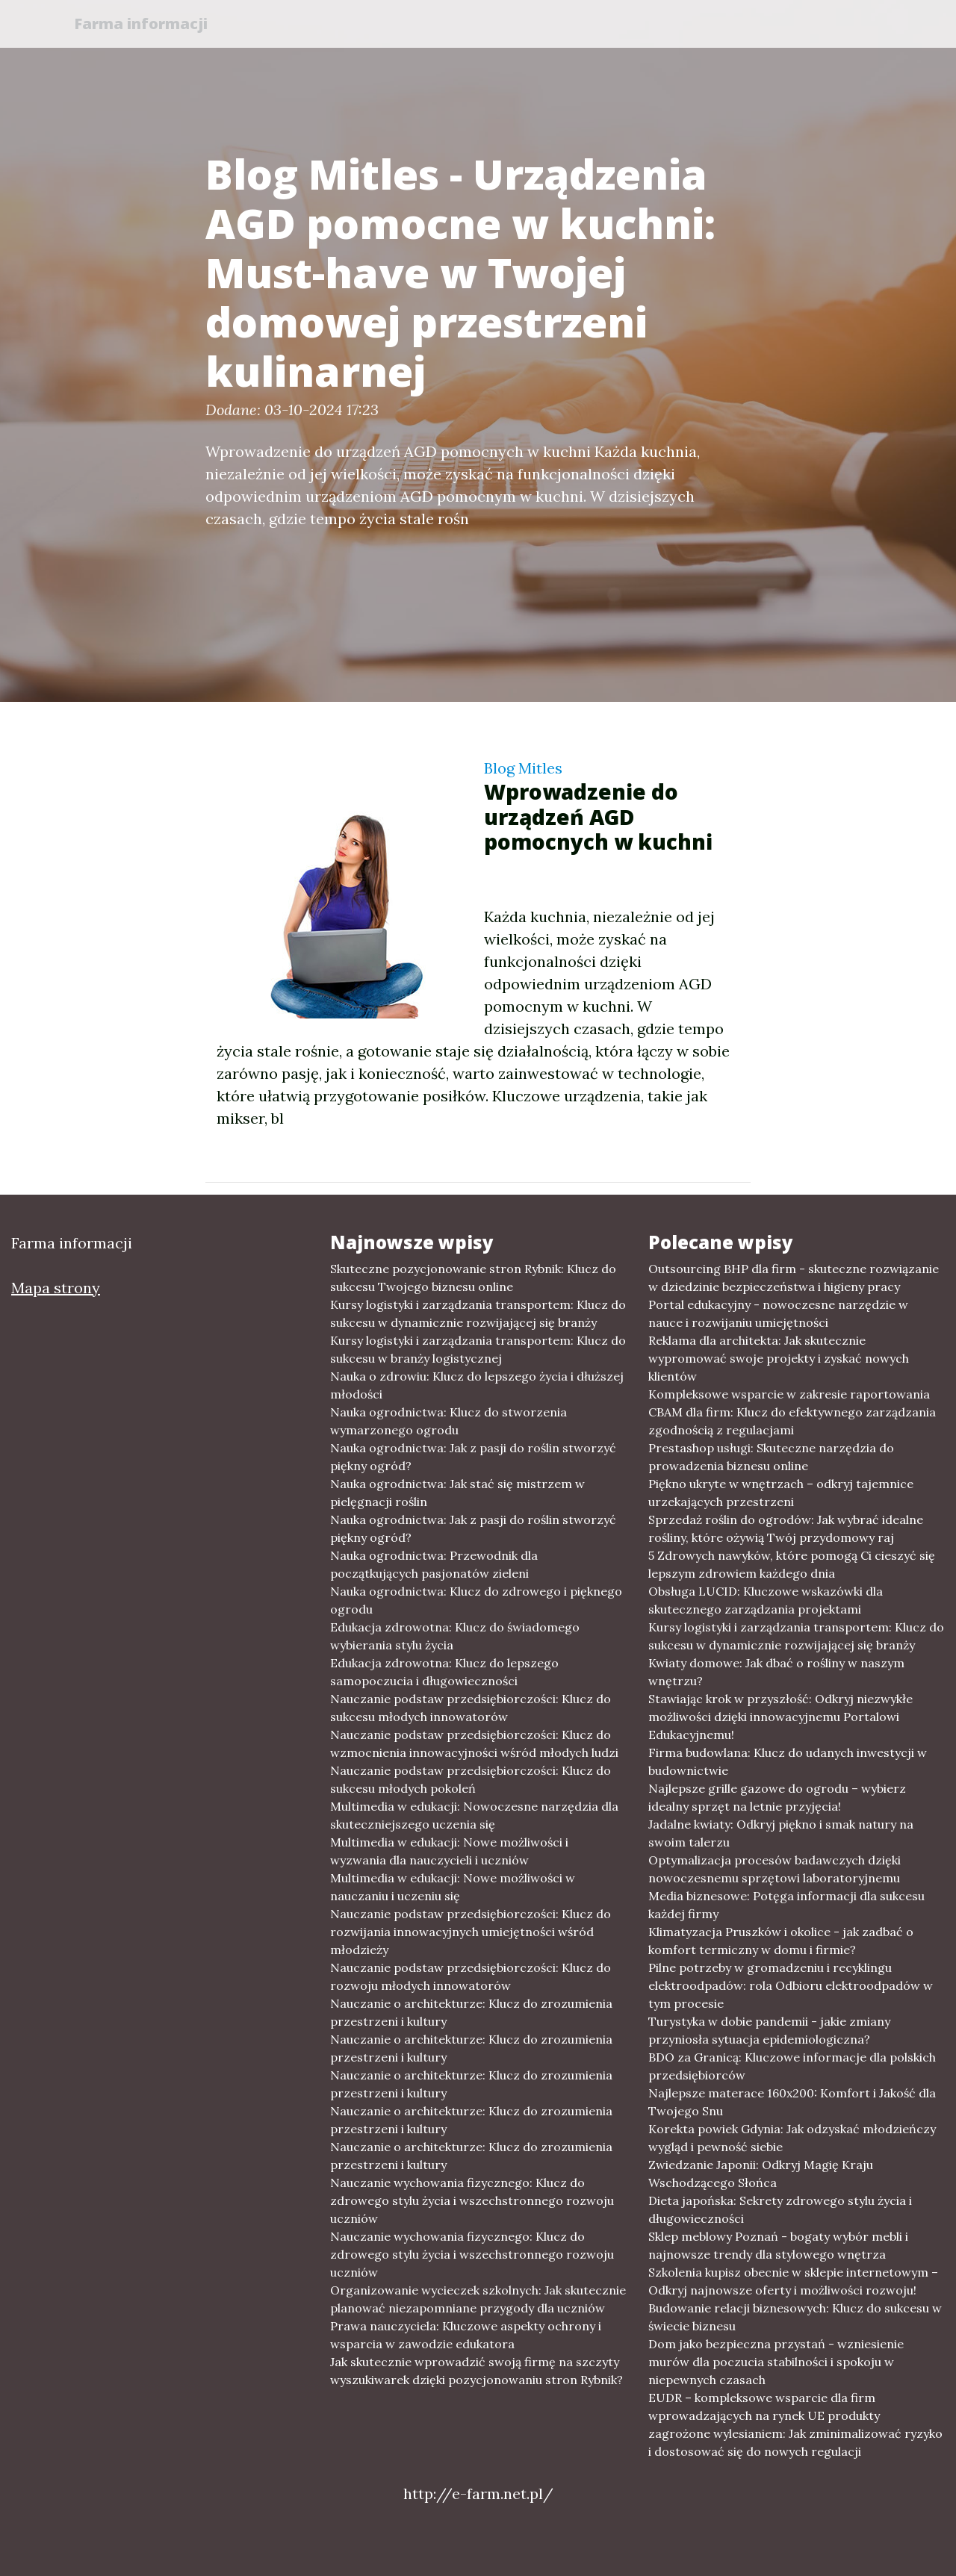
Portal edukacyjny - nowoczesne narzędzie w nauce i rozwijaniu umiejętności (778, 1313)
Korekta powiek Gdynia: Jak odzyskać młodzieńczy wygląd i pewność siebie (792, 2137)
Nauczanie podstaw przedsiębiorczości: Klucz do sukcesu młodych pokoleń (470, 1779)
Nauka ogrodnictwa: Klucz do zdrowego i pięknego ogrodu (476, 1600)
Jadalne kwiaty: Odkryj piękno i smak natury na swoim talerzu (780, 1833)
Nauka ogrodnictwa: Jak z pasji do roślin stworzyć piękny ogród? (473, 1456)
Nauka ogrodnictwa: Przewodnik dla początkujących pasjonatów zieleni (434, 1564)
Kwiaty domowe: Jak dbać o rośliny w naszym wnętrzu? (776, 1671)
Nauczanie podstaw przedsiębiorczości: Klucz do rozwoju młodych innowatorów (470, 1976)
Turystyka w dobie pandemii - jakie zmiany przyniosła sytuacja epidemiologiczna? (769, 2030)
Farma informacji (145, 24)
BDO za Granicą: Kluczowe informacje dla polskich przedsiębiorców (792, 2066)
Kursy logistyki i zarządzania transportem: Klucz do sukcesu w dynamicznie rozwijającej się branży (478, 1313)
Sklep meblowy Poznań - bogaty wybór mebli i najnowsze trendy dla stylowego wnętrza (778, 2245)
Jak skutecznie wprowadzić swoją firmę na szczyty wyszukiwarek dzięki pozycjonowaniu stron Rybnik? (476, 2370)
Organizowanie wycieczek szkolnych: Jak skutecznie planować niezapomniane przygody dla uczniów (478, 2299)
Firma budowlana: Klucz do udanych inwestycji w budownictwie (787, 1761)
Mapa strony (55, 1287)
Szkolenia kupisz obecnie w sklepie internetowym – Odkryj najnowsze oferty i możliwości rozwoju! (793, 2281)
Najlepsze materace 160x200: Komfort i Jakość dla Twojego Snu (792, 2101)
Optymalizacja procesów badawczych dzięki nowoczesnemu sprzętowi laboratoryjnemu (774, 1868)
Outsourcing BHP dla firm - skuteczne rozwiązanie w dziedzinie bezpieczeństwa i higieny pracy (793, 1277)
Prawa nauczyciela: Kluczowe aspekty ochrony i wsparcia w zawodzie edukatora (465, 2334)
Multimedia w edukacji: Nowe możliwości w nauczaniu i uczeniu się (452, 1886)
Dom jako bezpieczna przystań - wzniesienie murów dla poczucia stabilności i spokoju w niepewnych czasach (776, 2361)
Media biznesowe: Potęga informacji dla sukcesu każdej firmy (786, 1904)
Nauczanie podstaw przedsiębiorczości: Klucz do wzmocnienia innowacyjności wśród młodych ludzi (474, 1743)
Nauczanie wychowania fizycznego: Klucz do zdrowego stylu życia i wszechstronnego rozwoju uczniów (472, 2200)
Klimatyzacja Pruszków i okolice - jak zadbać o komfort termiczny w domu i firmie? (780, 1940)
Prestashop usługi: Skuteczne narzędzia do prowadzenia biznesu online (771, 1456)
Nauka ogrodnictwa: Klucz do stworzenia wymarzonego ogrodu (448, 1420)
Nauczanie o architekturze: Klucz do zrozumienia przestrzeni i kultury (471, 2012)
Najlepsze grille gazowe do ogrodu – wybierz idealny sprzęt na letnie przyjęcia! (777, 1797)
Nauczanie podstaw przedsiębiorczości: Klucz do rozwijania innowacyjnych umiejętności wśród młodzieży (470, 1931)
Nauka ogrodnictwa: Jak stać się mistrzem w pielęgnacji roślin (457, 1492)
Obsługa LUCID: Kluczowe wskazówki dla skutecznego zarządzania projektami (765, 1600)
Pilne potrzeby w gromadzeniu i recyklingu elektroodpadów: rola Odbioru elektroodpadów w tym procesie (790, 1985)
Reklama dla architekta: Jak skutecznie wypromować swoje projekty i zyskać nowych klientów (778, 1358)
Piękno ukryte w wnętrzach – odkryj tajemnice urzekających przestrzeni (780, 1492)
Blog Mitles (523, 768)
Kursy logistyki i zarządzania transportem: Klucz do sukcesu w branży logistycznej (478, 1349)
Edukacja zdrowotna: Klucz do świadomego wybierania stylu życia (455, 1636)
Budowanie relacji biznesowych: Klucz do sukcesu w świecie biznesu (795, 2316)
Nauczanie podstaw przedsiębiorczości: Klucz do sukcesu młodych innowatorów (470, 1707)
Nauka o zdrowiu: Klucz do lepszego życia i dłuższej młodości (477, 1385)
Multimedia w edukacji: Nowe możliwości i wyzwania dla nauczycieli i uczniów (449, 1851)
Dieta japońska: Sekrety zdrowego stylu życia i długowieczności (780, 2209)
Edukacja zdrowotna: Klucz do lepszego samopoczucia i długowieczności (444, 1671)
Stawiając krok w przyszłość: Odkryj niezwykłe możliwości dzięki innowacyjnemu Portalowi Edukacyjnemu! (780, 1716)
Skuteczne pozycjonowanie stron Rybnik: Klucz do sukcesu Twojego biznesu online (473, 1277)
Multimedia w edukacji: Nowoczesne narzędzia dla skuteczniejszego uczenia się (474, 1815)
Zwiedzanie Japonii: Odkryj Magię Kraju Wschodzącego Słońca (760, 2173)
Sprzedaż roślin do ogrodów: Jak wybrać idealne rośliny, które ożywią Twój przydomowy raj (785, 1528)
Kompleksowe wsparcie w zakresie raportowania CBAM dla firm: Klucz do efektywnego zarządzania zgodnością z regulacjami (792, 1412)
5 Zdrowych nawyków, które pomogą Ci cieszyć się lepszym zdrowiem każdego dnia (791, 1564)
